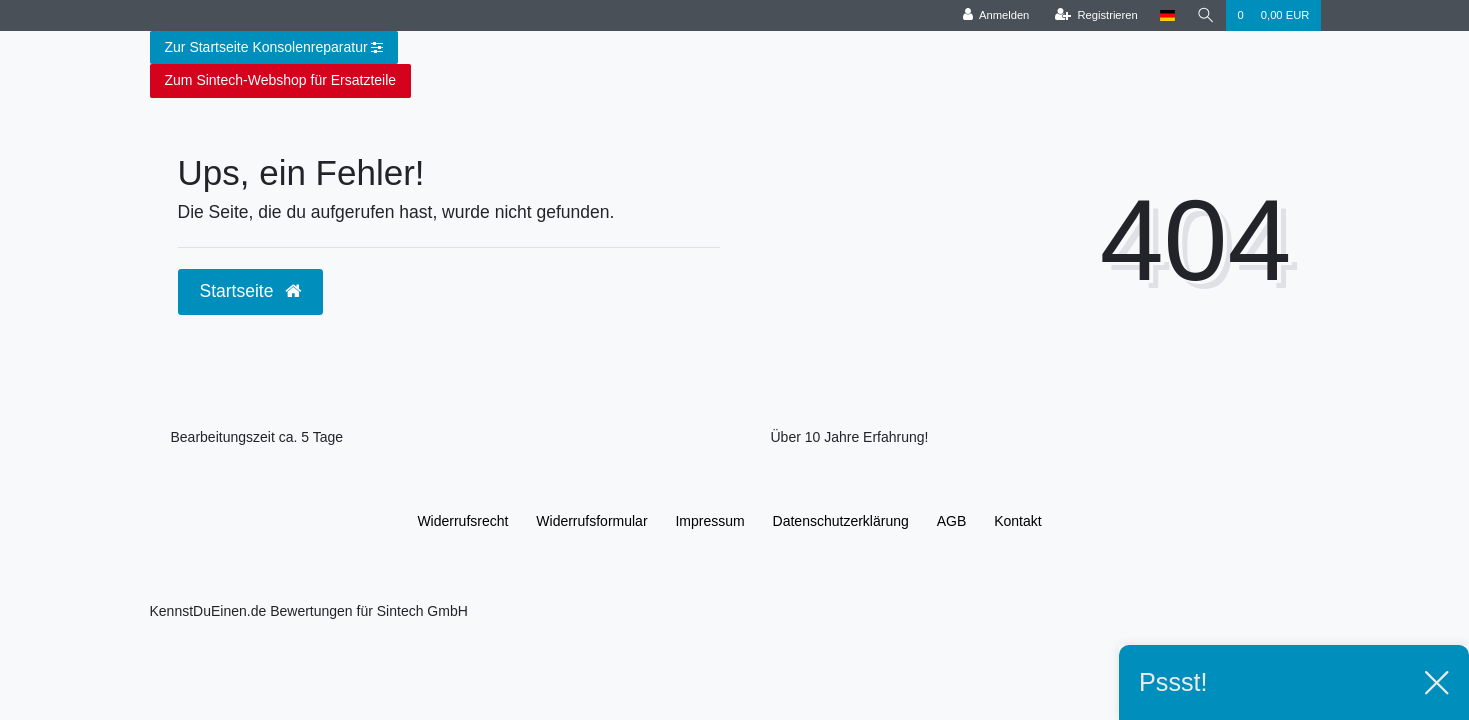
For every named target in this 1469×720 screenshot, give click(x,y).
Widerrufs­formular (591, 521)
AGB (952, 521)
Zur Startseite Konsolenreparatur (274, 48)
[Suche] (1206, 15)
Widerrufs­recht (462, 521)
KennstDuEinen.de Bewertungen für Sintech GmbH (309, 611)
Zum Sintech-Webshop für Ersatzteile (281, 80)
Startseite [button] (251, 291)
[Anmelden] (996, 15)
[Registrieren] (1096, 15)
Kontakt (1017, 521)
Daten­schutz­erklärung (841, 521)
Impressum (709, 521)
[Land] (1167, 15)
